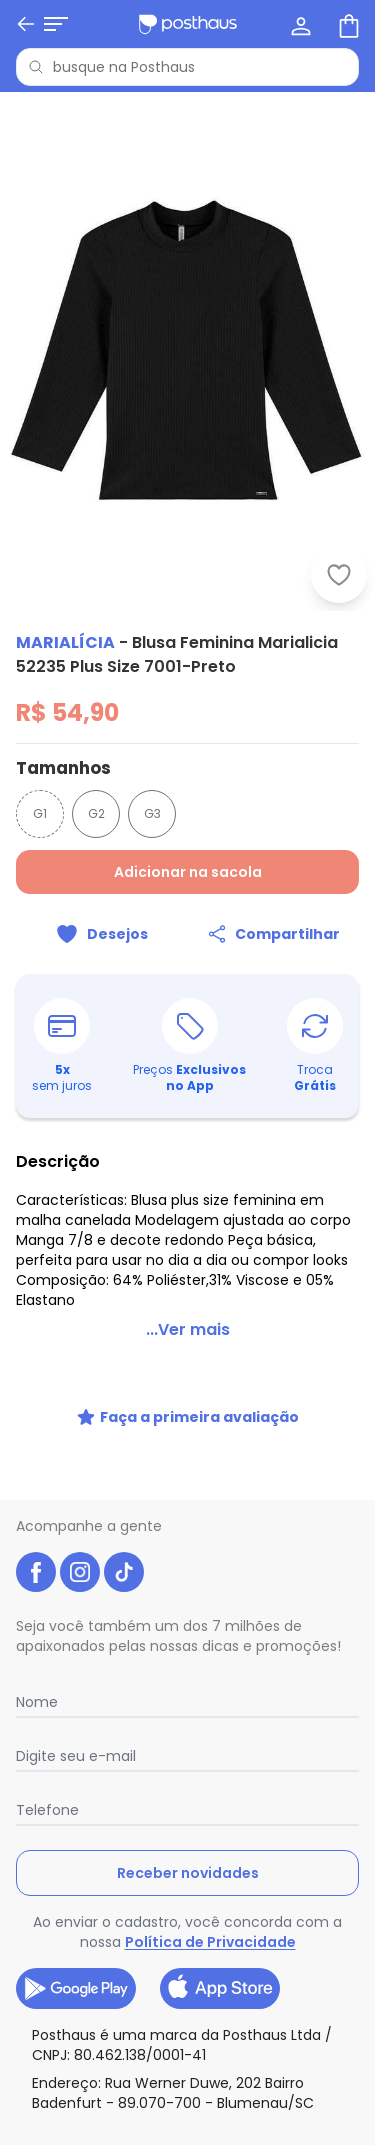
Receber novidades (188, 1873)
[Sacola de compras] (347, 24)
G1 (40, 813)
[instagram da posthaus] (80, 1572)
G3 (152, 813)
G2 (96, 813)
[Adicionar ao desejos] (102, 934)
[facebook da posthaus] (36, 1572)
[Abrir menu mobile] (56, 24)
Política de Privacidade (210, 1942)
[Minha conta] (299, 24)
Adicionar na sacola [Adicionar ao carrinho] (188, 872)
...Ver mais (188, 1329)
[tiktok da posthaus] (124, 1572)
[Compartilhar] (274, 934)
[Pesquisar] (36, 67)
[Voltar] (26, 24)
